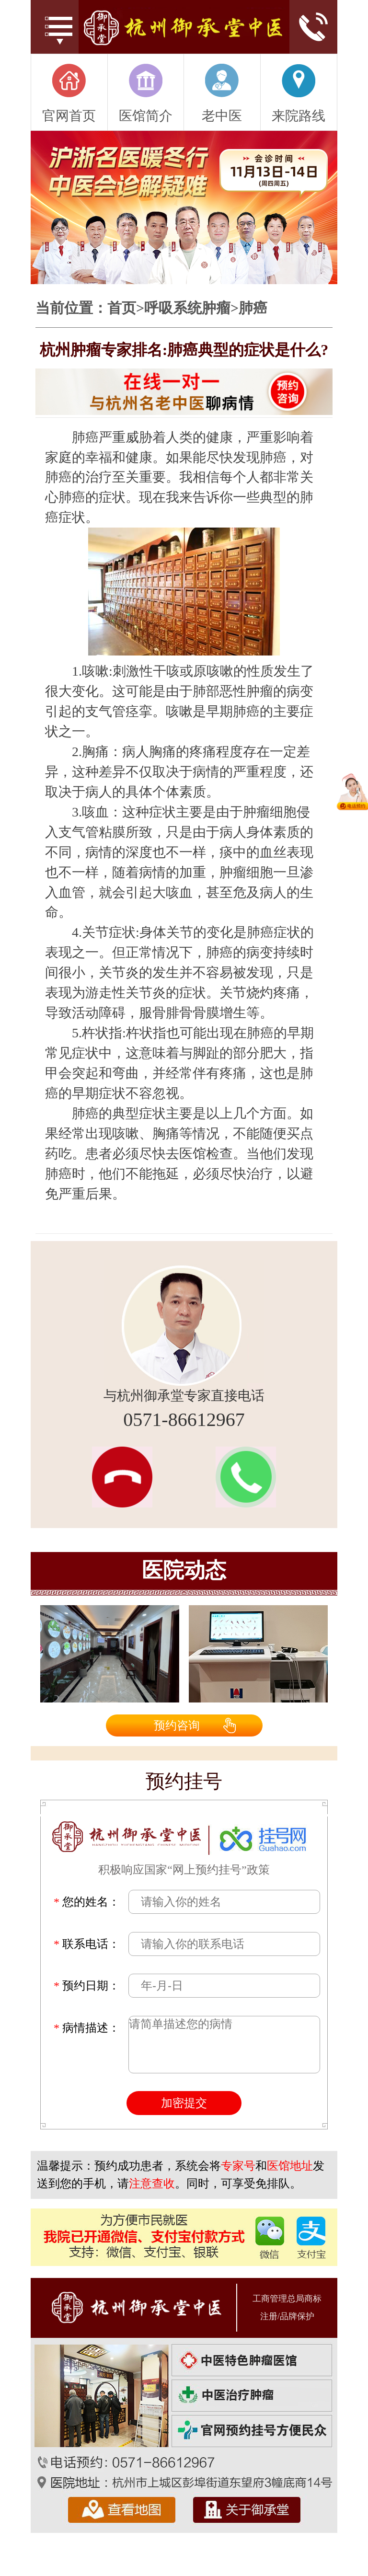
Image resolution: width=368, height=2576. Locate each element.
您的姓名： (87, 1902)
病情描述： (87, 2028)
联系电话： (87, 1944)
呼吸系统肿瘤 (187, 308)
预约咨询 (177, 1725)
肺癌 (253, 308)
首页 (121, 308)
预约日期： (87, 1986)
